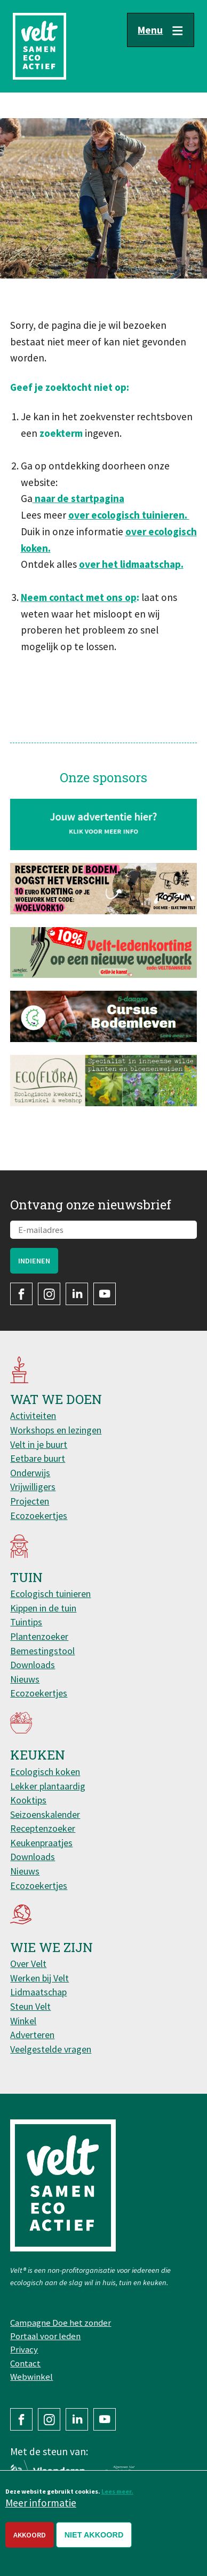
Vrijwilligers (32, 1486)
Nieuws (24, 1679)
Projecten (29, 1501)
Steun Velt (30, 2006)
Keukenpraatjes (41, 1843)
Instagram (49, 1294)
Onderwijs (30, 1473)
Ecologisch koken (45, 1771)
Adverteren (32, 2035)
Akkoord (29, 2539)
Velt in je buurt (38, 1444)
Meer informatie (40, 2507)
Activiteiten (33, 1415)
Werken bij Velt (39, 1978)
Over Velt (28, 1963)
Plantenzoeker (39, 1636)
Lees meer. (117, 2496)
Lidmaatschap (38, 1992)
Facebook (21, 1294)
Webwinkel (31, 2376)
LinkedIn (77, 1294)
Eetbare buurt (37, 1458)
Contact (25, 2363)
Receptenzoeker (42, 1828)
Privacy (24, 2349)
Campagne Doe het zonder (60, 2322)
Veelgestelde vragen (50, 2049)
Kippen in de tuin (43, 1608)
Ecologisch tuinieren (50, 1593)
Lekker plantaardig (47, 1786)
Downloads (32, 1665)
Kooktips (28, 1800)
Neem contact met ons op (79, 597)
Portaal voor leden (45, 2336)
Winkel (23, 2021)
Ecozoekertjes (38, 1515)
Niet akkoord (94, 2539)
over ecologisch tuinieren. (128, 514)
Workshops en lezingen (55, 1430)
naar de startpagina (78, 498)
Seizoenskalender (45, 1814)
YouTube (104, 1294)
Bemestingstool (42, 1651)
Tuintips (26, 1622)
